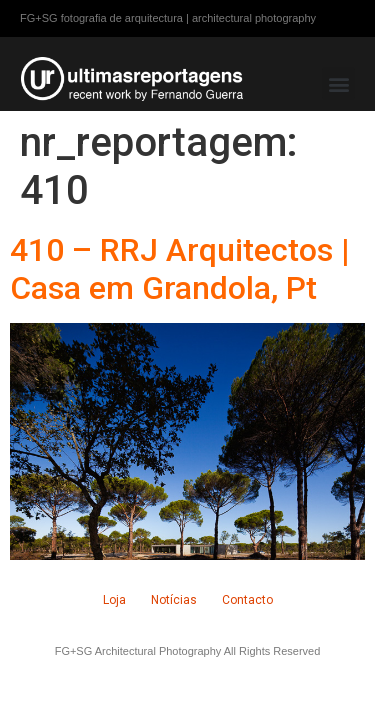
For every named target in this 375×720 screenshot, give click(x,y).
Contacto (247, 600)
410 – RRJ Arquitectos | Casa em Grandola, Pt (180, 269)
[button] (338, 83)
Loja (114, 600)
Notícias (174, 600)
